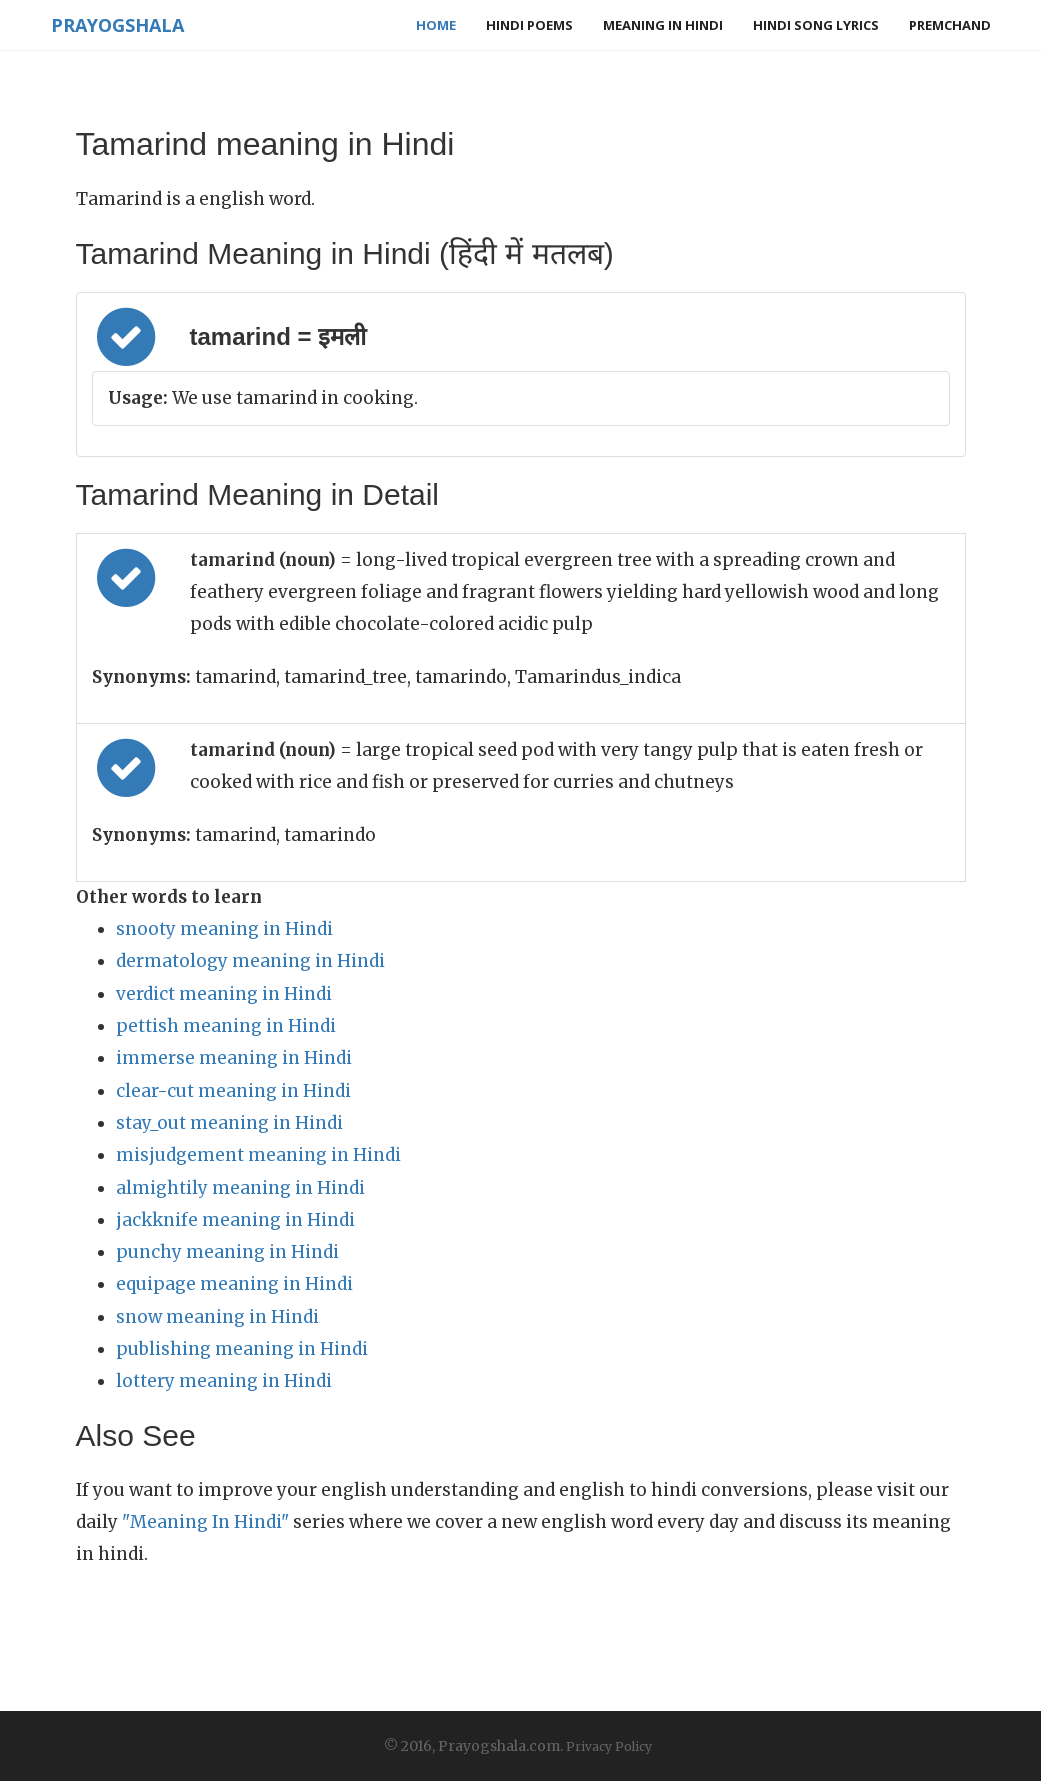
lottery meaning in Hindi (224, 1381)
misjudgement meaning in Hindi (258, 1155)
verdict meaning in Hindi (224, 994)
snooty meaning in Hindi (224, 929)
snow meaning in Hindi (217, 1317)
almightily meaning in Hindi (240, 1188)
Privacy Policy (609, 1746)
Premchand (950, 25)
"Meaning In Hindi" (205, 1522)
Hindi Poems (529, 25)
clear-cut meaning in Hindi (233, 1091)
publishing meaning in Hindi (242, 1349)
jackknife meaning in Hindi (235, 1220)
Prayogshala (117, 25)
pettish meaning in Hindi (226, 1026)
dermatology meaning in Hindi (250, 961)
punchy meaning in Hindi (227, 1252)
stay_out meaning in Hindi (229, 1123)
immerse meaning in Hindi (234, 1058)
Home (436, 25)
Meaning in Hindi (663, 25)
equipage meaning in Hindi (234, 1284)
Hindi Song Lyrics (816, 25)
